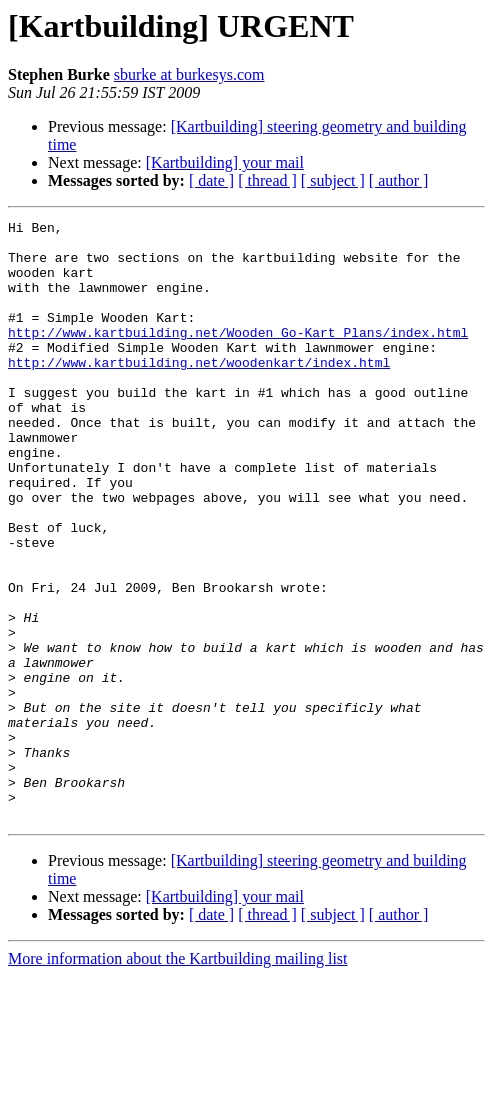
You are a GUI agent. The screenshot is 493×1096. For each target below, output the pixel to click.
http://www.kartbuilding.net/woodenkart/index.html (199, 392)
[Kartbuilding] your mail (225, 162)
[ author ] (399, 180)
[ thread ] (267, 180)
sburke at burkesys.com (189, 74)
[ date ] (211, 180)
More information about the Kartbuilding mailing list (178, 1078)
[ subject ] (333, 180)
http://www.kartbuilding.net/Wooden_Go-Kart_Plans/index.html (238, 356)
